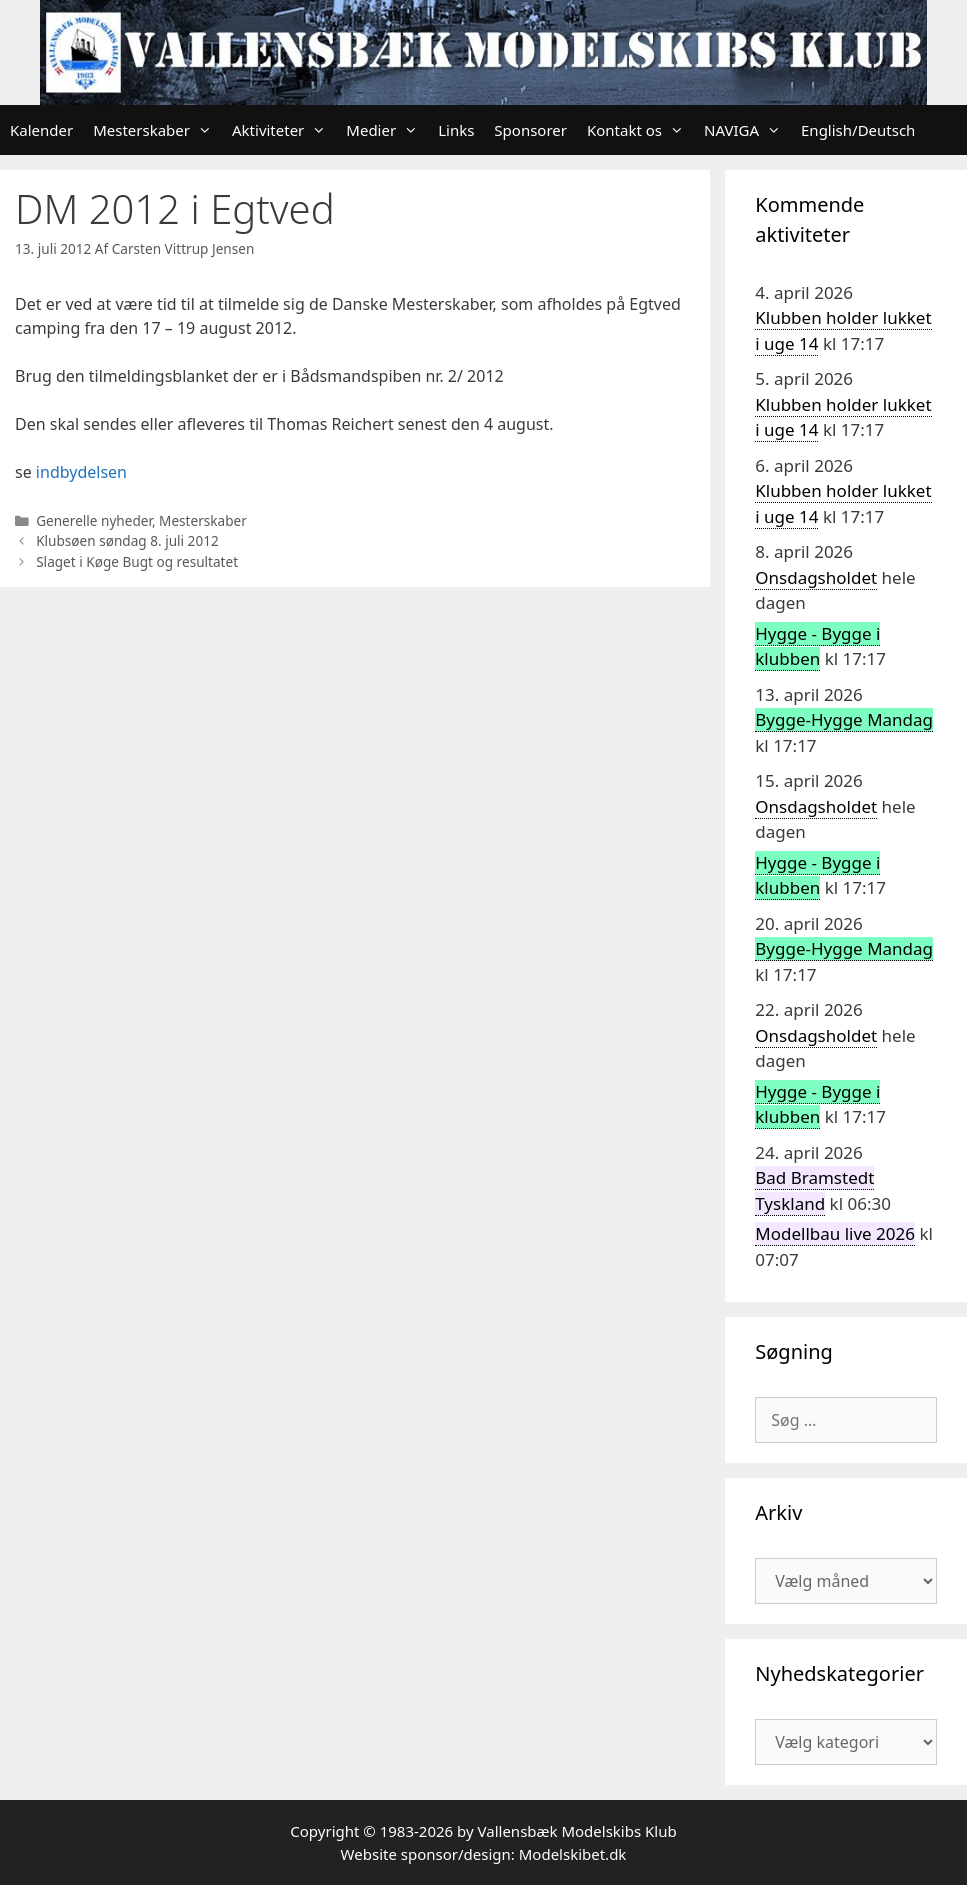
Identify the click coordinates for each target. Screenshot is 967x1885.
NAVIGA (747, 130)
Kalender (41, 130)
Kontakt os (640, 130)
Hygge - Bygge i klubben (817, 646)
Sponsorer (530, 130)
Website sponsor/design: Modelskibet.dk (484, 1854)
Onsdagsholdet (816, 577)
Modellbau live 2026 (835, 1233)
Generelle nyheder (94, 520)
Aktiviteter (284, 130)
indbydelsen (81, 472)
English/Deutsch (858, 130)
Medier (387, 130)
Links (456, 130)
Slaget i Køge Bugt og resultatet (137, 561)
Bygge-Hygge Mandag (844, 719)
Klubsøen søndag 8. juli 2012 (127, 540)
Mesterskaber (157, 130)
